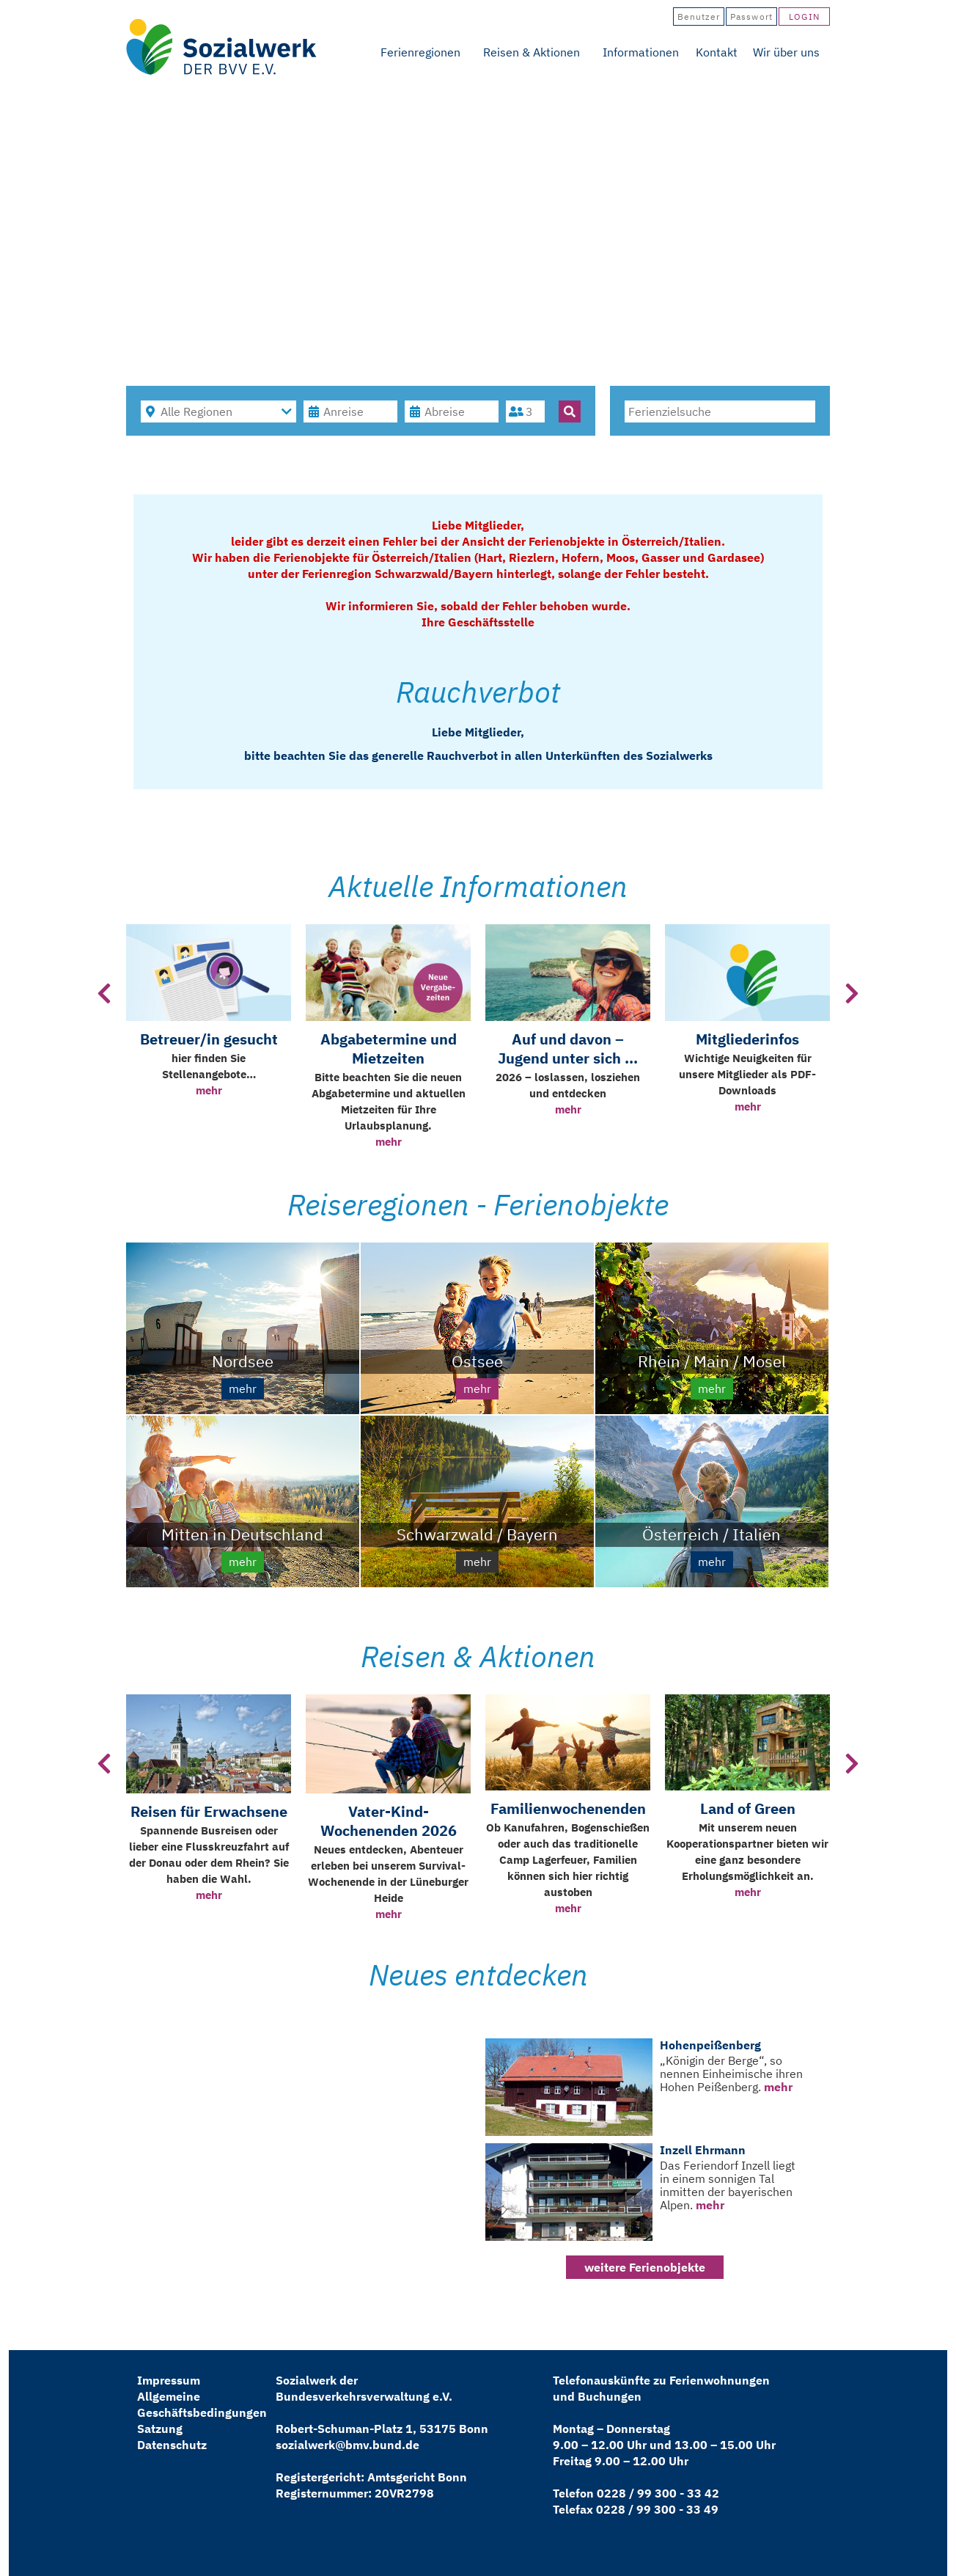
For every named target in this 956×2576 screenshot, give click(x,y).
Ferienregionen (420, 52)
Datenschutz (172, 2444)
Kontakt (717, 52)
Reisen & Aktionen (531, 52)
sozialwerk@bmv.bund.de (347, 2444)
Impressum (168, 2380)
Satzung (160, 2428)
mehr (209, 1090)
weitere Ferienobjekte (644, 2267)
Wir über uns (786, 52)
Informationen (641, 52)
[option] (208, 1038)
